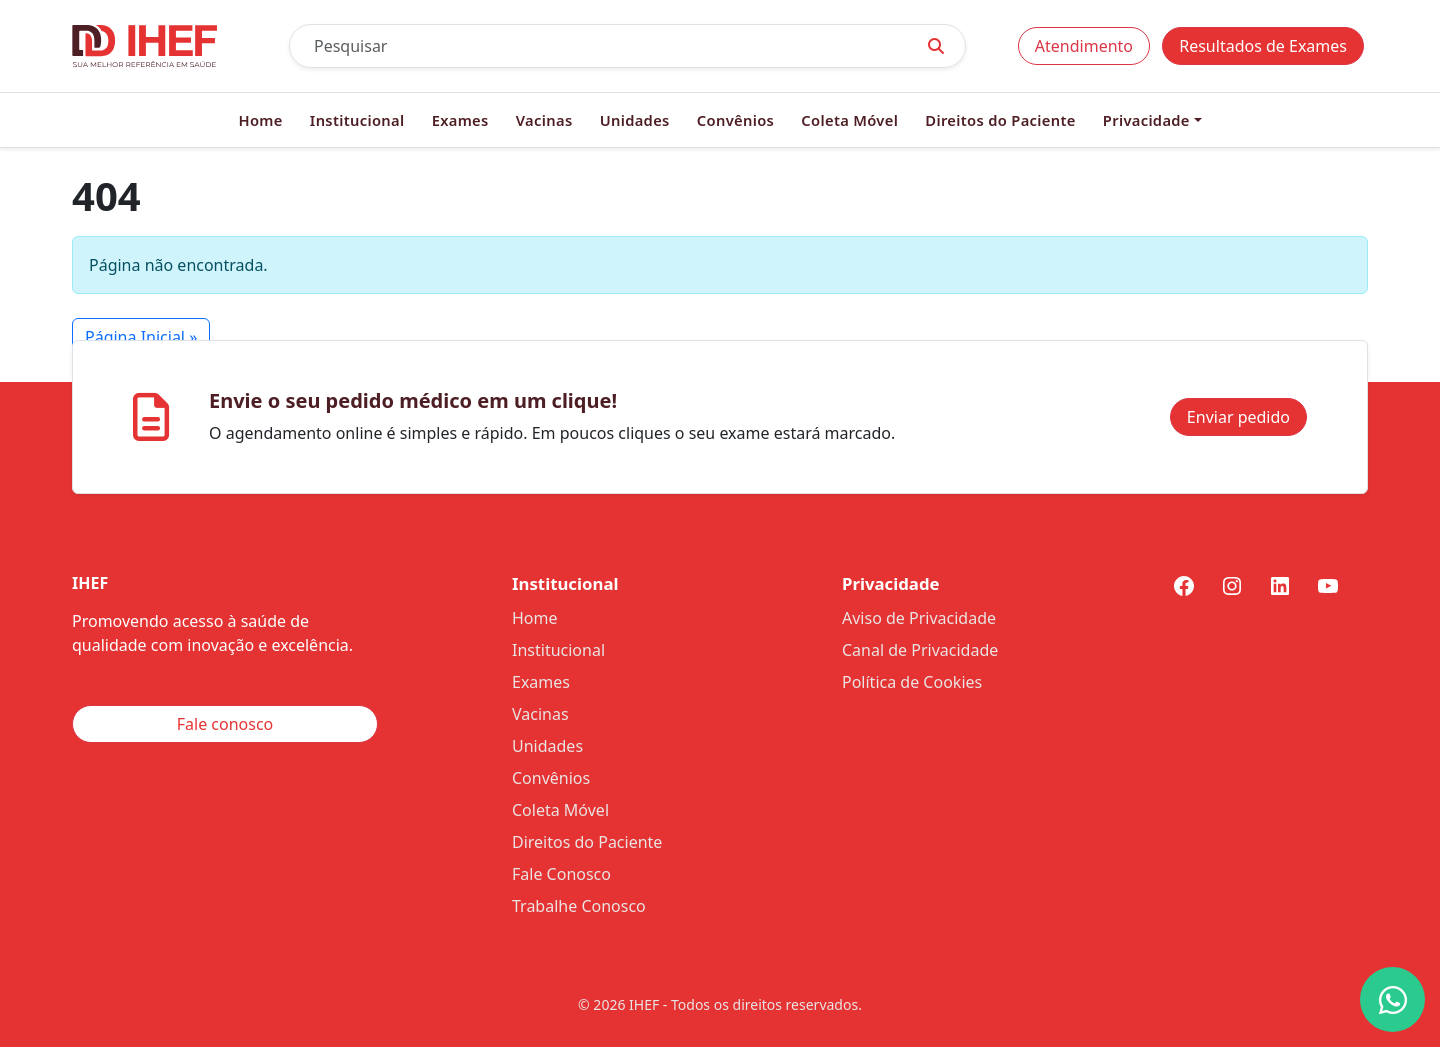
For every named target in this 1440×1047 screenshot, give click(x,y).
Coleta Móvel (849, 120)
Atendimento (1084, 46)
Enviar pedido (1238, 417)
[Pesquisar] (598, 46)
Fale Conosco (561, 874)
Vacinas (544, 120)
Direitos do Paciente (1000, 120)
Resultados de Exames (1263, 46)
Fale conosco (225, 724)
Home (260, 120)
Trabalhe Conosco (579, 906)
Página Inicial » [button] (141, 337)
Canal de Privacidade (920, 650)
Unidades (635, 120)
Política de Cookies (912, 682)
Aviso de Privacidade (919, 618)
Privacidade (1146, 120)
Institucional (357, 120)
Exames (460, 120)
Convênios (735, 120)
